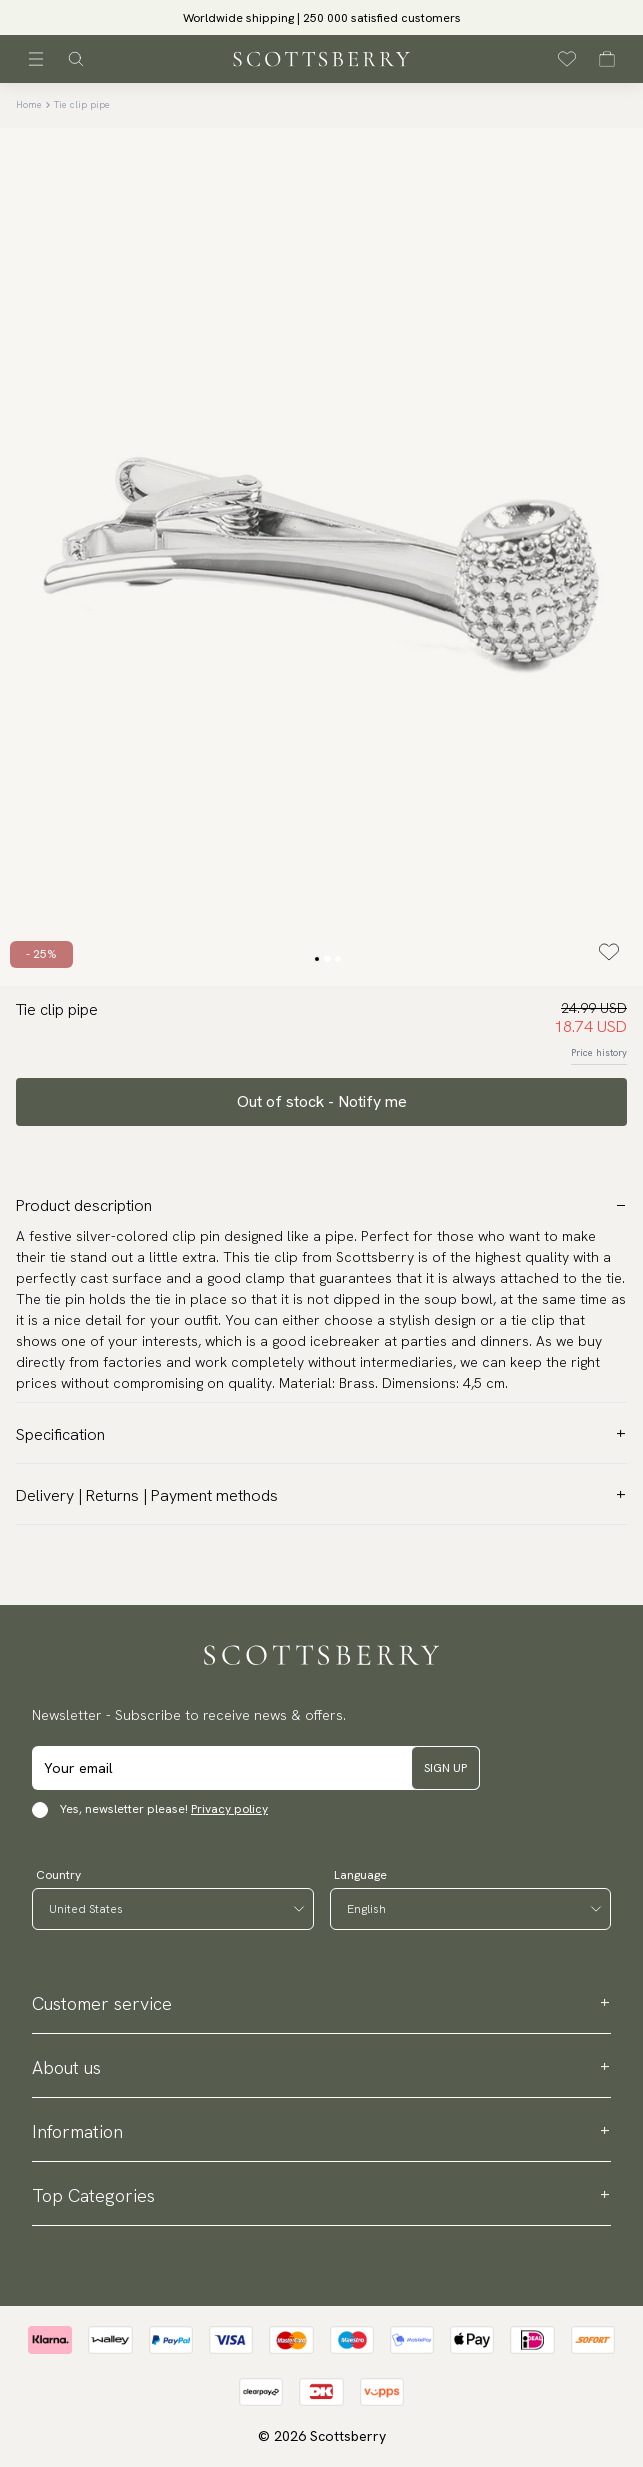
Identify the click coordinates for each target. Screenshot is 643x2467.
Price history (599, 1052)
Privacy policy (229, 1809)
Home (29, 104)
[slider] (322, 17)
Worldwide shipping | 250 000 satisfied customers (322, 18)
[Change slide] (317, 959)
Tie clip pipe (82, 104)
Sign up (445, 1768)
